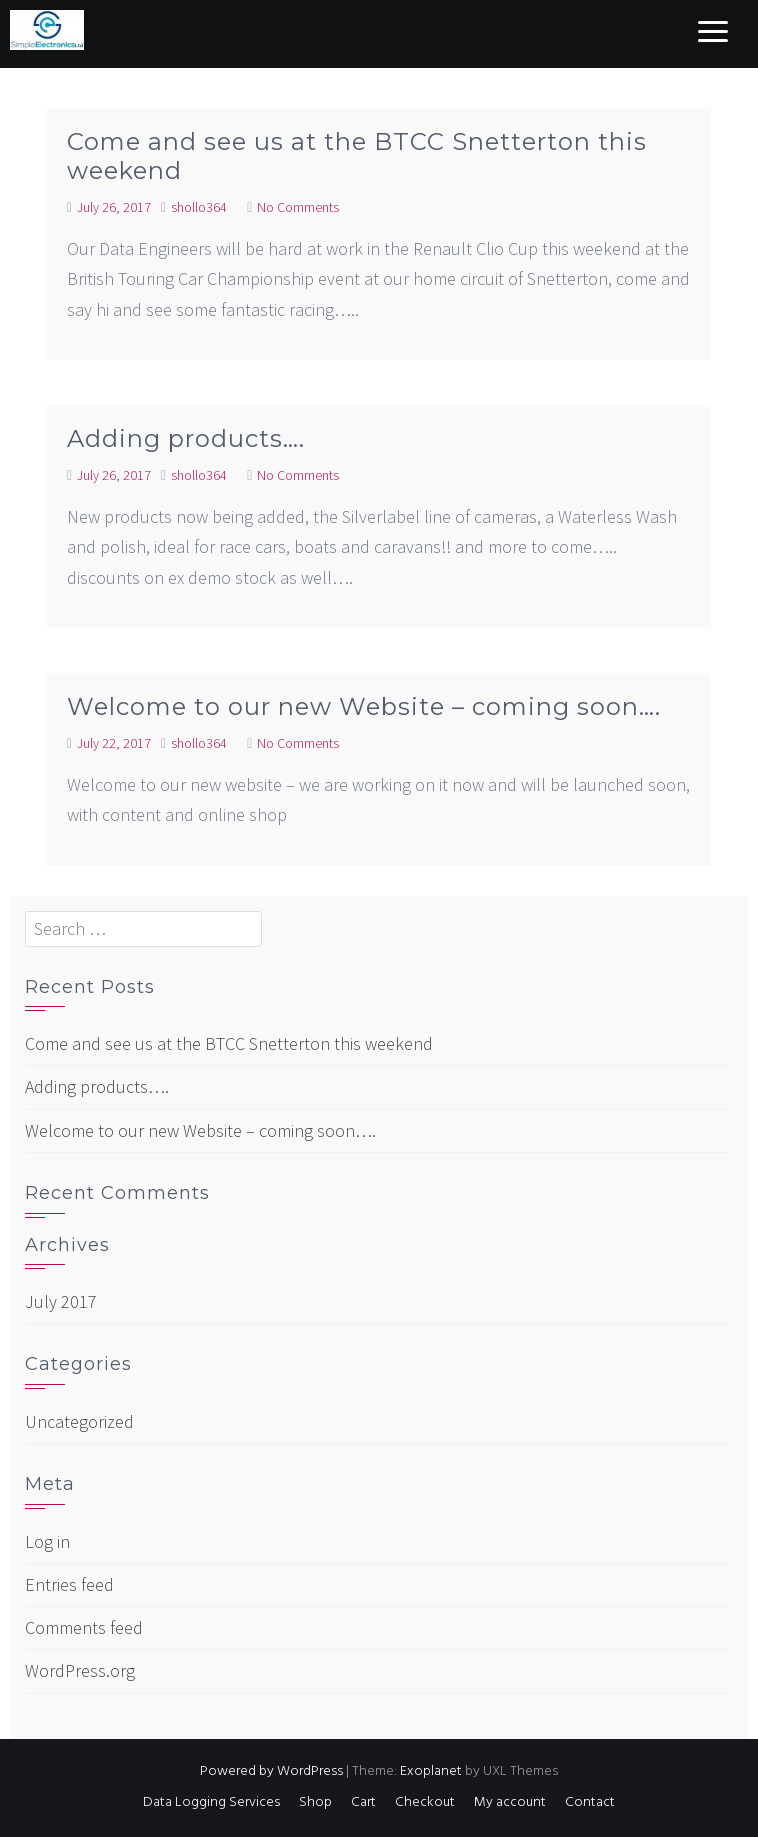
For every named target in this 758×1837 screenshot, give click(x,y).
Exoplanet (431, 1771)
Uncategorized (79, 1421)
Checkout (425, 1802)
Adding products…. (186, 438)
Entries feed (69, 1584)
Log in (47, 1541)
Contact (590, 1802)
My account (510, 1802)
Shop (315, 1802)
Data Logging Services (211, 1802)
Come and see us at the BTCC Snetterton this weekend (357, 156)
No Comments (298, 207)
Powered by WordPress (271, 1771)
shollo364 (199, 207)
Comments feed (84, 1627)
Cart (363, 1802)
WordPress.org (80, 1670)
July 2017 (61, 1301)
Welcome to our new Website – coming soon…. (364, 706)
